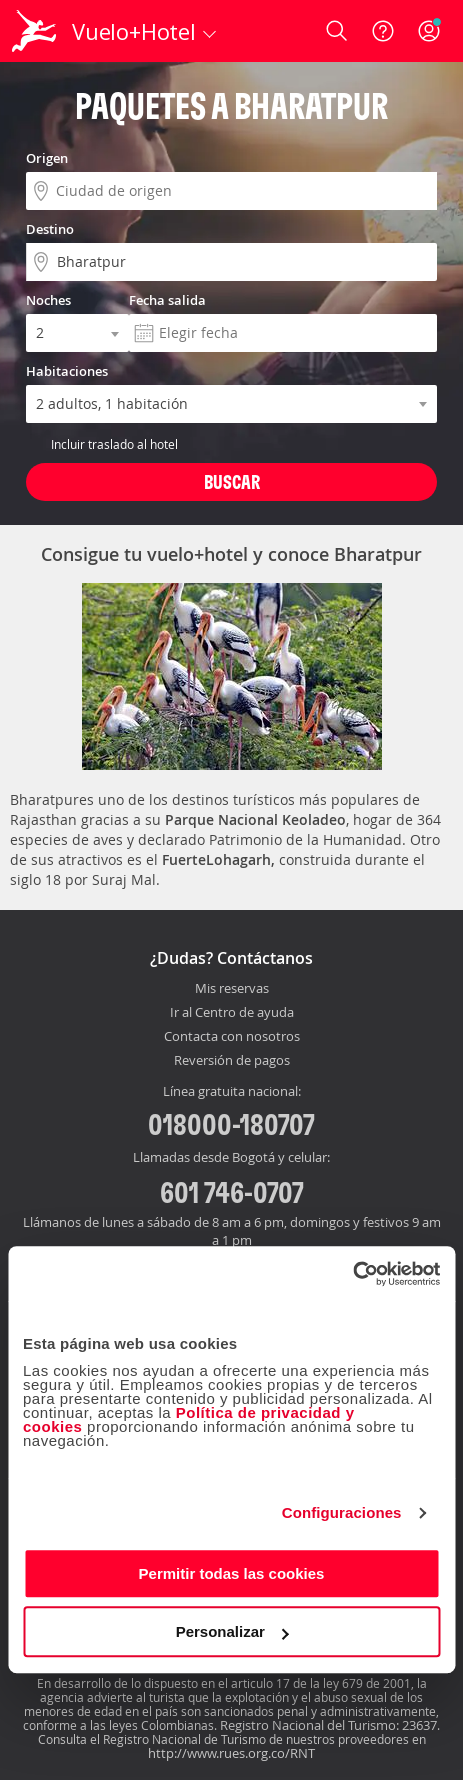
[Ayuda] (383, 31)
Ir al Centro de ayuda (232, 1013)
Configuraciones (342, 1512)
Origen (47, 158)
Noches (48, 300)
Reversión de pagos (232, 1061)
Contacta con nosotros (232, 1037)
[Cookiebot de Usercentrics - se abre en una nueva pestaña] (352, 1274)
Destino (50, 229)
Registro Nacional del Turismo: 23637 (328, 1725)
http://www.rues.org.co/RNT (231, 1753)
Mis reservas (232, 989)
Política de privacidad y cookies (189, 1419)
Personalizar (232, 1631)
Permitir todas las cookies (232, 1573)
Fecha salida (167, 300)
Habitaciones (67, 371)
